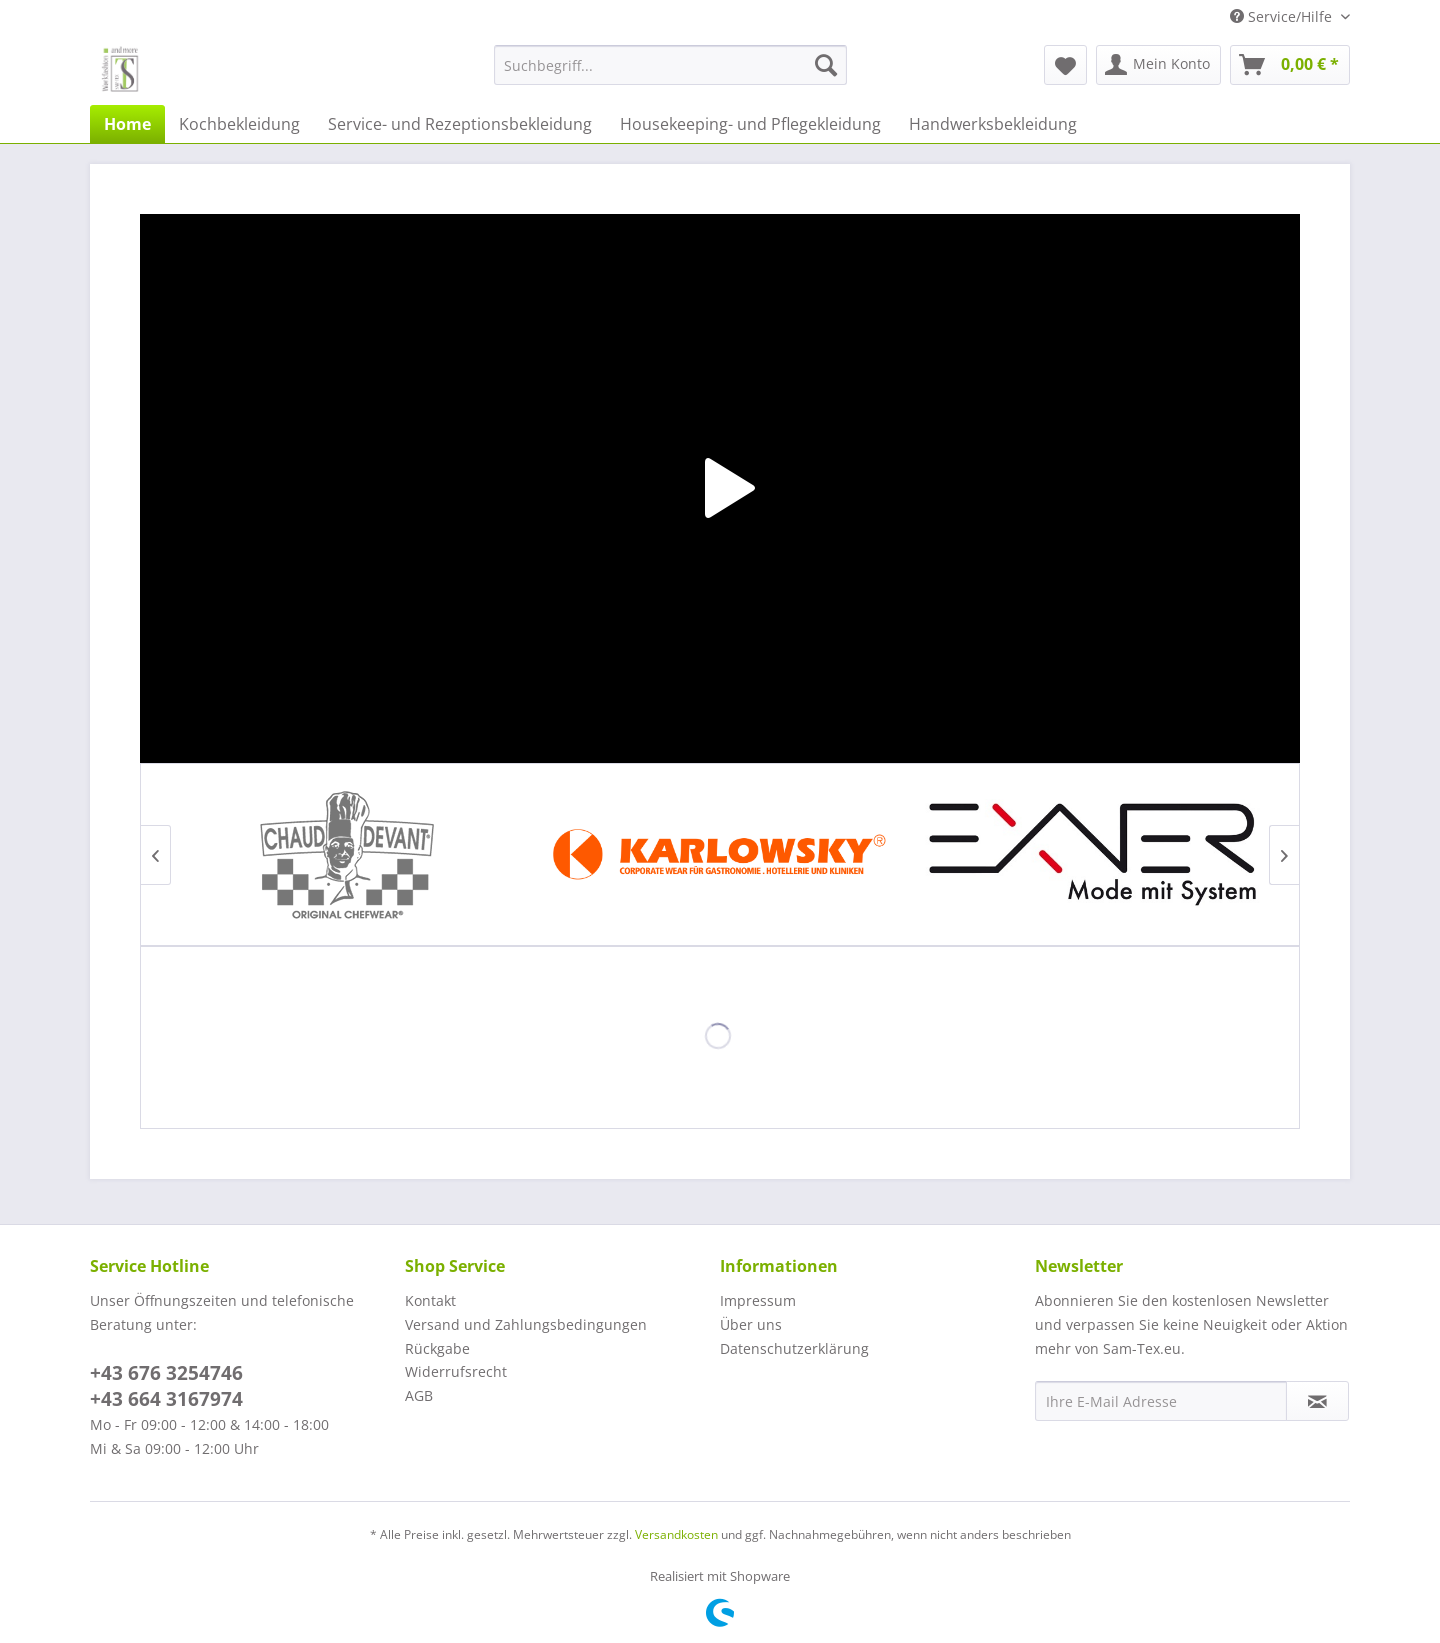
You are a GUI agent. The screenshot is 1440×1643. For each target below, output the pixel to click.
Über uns (751, 1324)
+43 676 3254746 (166, 1373)
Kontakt (430, 1300)
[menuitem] (670, 65)
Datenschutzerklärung (794, 1348)
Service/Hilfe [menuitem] (1283, 16)
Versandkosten (676, 1534)
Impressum (758, 1300)
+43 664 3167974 (166, 1399)
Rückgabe (437, 1348)
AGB (419, 1395)
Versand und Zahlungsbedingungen (526, 1324)
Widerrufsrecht (456, 1371)
